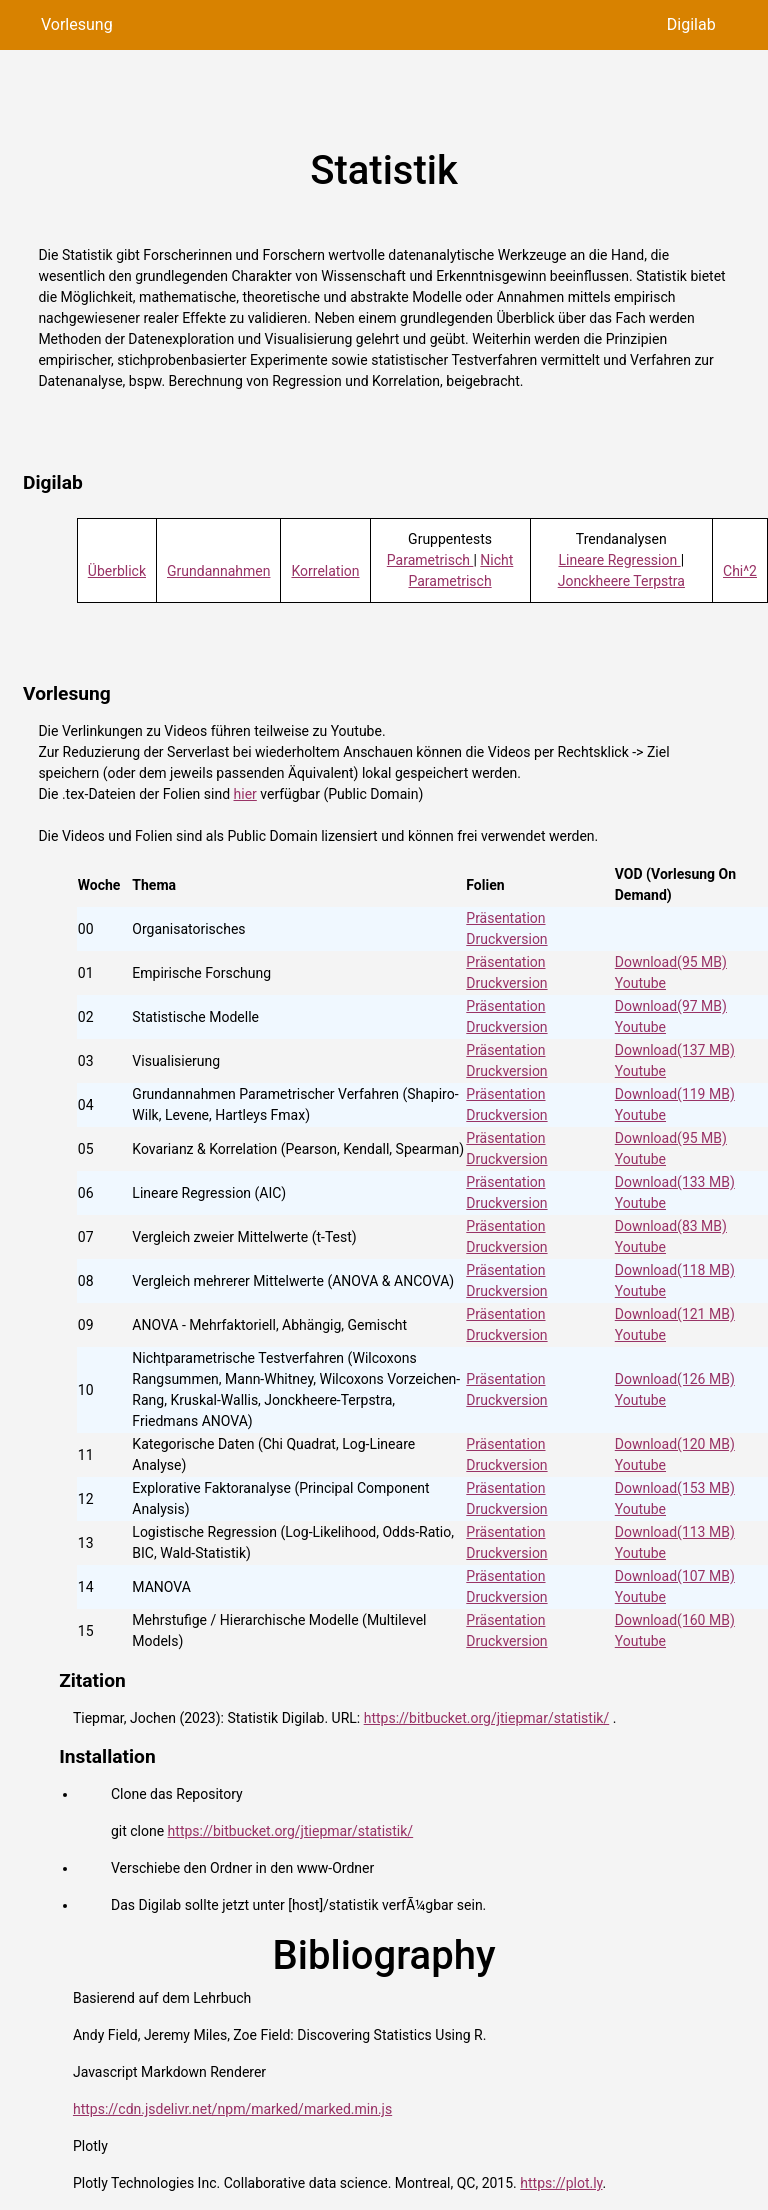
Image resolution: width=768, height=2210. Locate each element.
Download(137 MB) (675, 1050)
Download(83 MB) (671, 1226)
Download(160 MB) (675, 1620)
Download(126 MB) (675, 1379)
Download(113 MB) (675, 1532)
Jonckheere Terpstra (621, 581)
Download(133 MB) (675, 1182)
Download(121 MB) (675, 1314)
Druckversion (506, 939)
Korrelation (325, 571)
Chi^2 (740, 571)
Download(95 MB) (671, 962)
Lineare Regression (619, 560)
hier (245, 794)
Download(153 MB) (675, 1488)
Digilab (691, 24)
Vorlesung (77, 24)
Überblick (117, 571)
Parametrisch (430, 560)
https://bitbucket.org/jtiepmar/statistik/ (487, 1718)
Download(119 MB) (675, 1094)
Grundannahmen (218, 571)
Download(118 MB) (675, 1270)
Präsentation (505, 918)
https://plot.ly (561, 2183)
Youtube (640, 983)
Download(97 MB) (671, 1006)
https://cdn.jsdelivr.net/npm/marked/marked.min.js (232, 2109)
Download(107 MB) (675, 1576)
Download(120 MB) (675, 1444)
